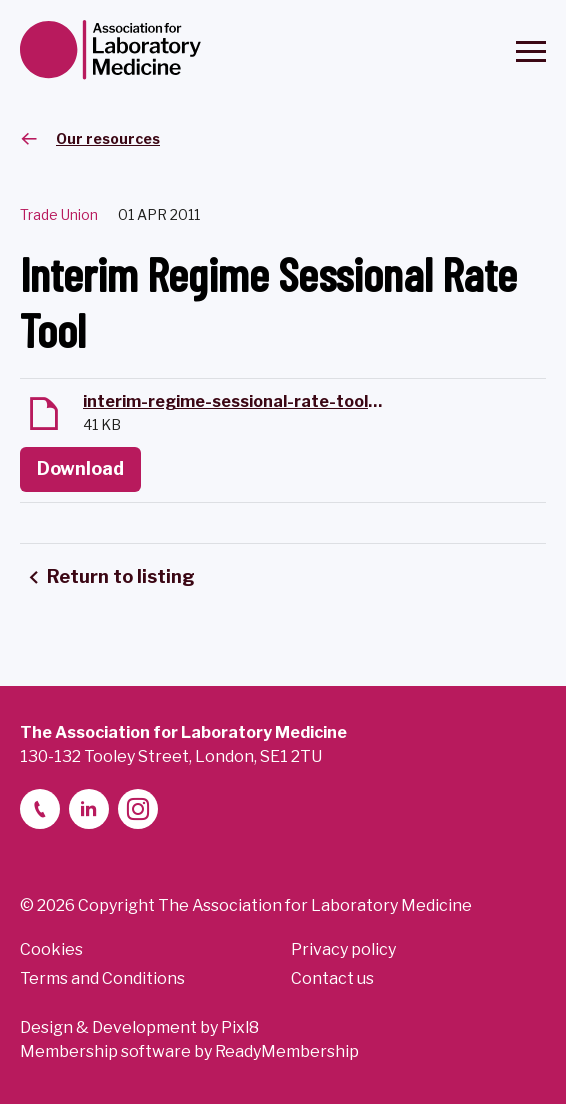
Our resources (108, 138)
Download (80, 468)
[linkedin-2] (89, 809)
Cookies (51, 949)
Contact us (332, 978)
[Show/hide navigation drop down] (531, 51)
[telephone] (40, 809)
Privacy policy (343, 949)
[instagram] (138, 809)
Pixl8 (240, 1027)
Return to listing (121, 576)
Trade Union (59, 214)
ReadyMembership (287, 1051)
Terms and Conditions (102, 978)
